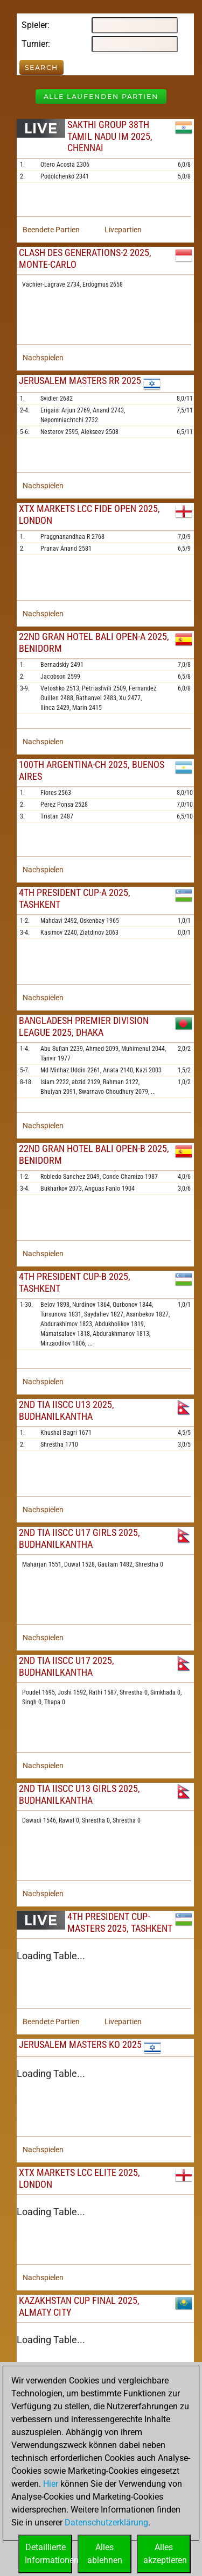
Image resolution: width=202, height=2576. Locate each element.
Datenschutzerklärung (106, 2522)
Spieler (34, 25)
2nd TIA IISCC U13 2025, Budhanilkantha (66, 1410)
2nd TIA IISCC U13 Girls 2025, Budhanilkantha (79, 1794)
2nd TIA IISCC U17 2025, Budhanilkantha (66, 1666)
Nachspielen (43, 357)
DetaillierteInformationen (48, 2553)
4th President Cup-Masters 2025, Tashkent (119, 1922)
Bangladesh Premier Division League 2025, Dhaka (84, 1026)
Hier (50, 2484)
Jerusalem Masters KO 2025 (80, 2044)
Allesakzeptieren (165, 2553)
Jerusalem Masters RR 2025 (80, 380)
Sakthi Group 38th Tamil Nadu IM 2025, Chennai (109, 136)
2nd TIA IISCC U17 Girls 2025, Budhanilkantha (79, 1538)
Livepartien (123, 229)
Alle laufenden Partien (101, 96)
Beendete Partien (51, 229)
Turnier (35, 44)
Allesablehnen (104, 2553)
